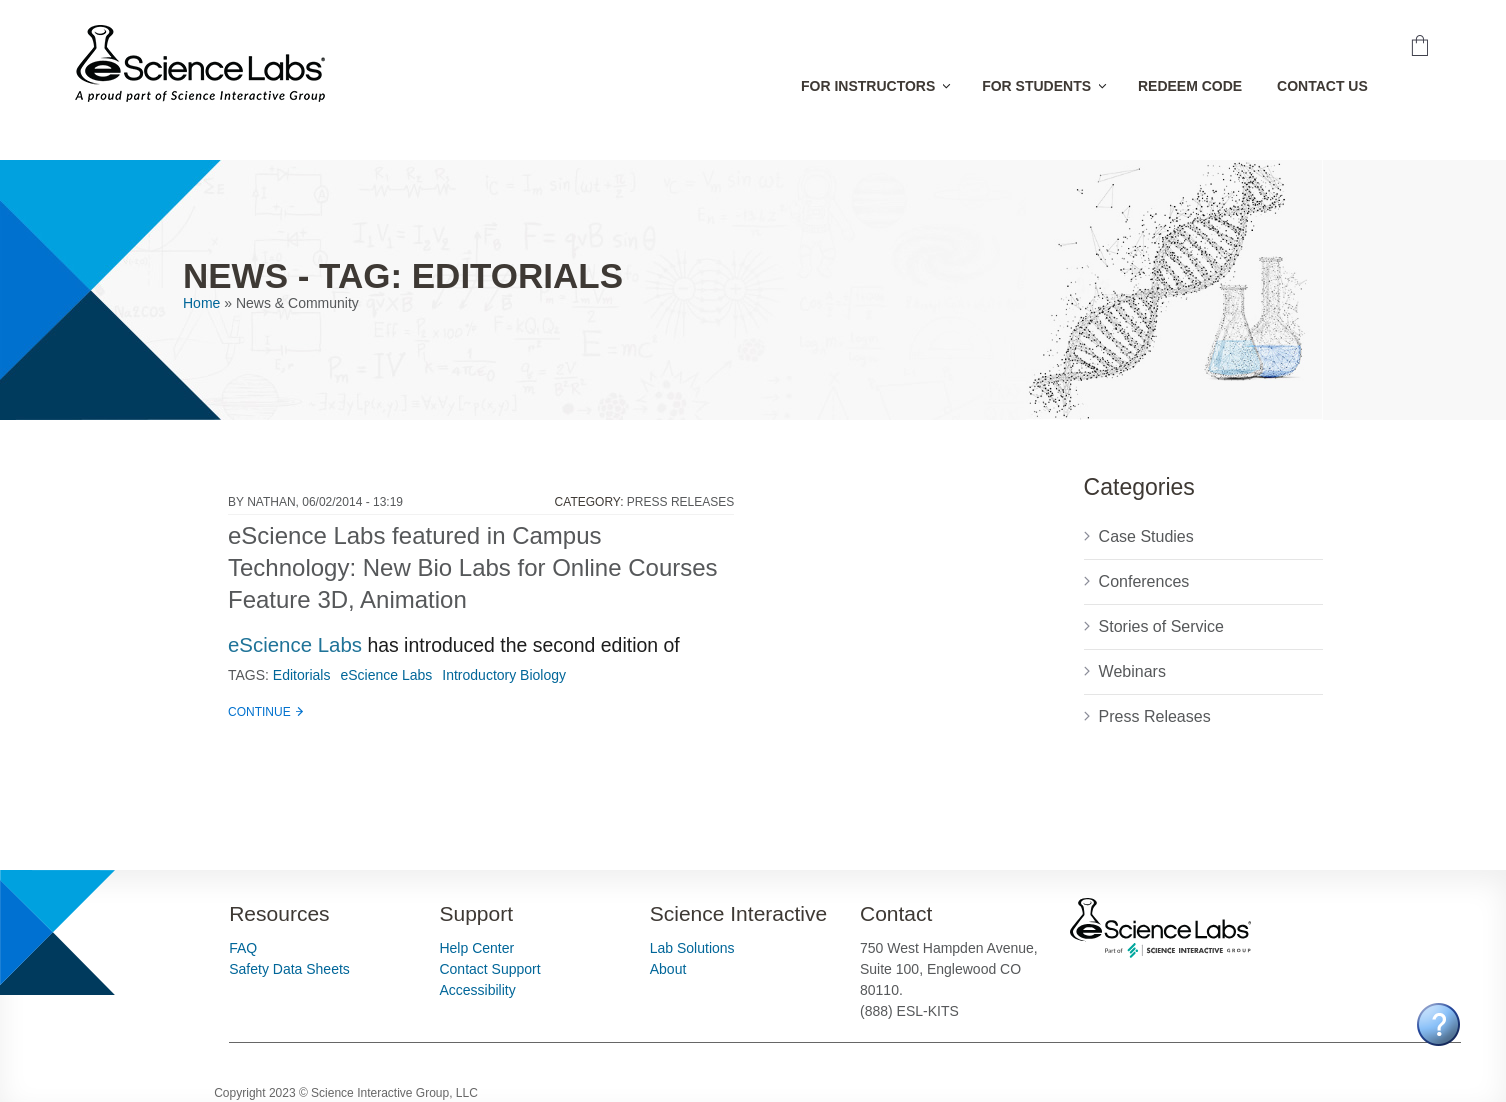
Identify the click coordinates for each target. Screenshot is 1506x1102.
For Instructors (868, 86)
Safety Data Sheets (289, 969)
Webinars (1132, 671)
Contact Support (489, 969)
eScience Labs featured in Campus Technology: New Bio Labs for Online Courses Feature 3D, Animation (473, 567)
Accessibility (477, 990)
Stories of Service (1161, 626)
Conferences (1144, 581)
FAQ (243, 948)
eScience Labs (295, 645)
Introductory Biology (504, 675)
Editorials (302, 675)
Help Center (476, 948)
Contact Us (1322, 86)
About (668, 969)
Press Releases (680, 502)
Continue (259, 712)
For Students (1036, 86)
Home (201, 303)
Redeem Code (1190, 86)
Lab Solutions (692, 948)
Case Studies (1146, 536)
